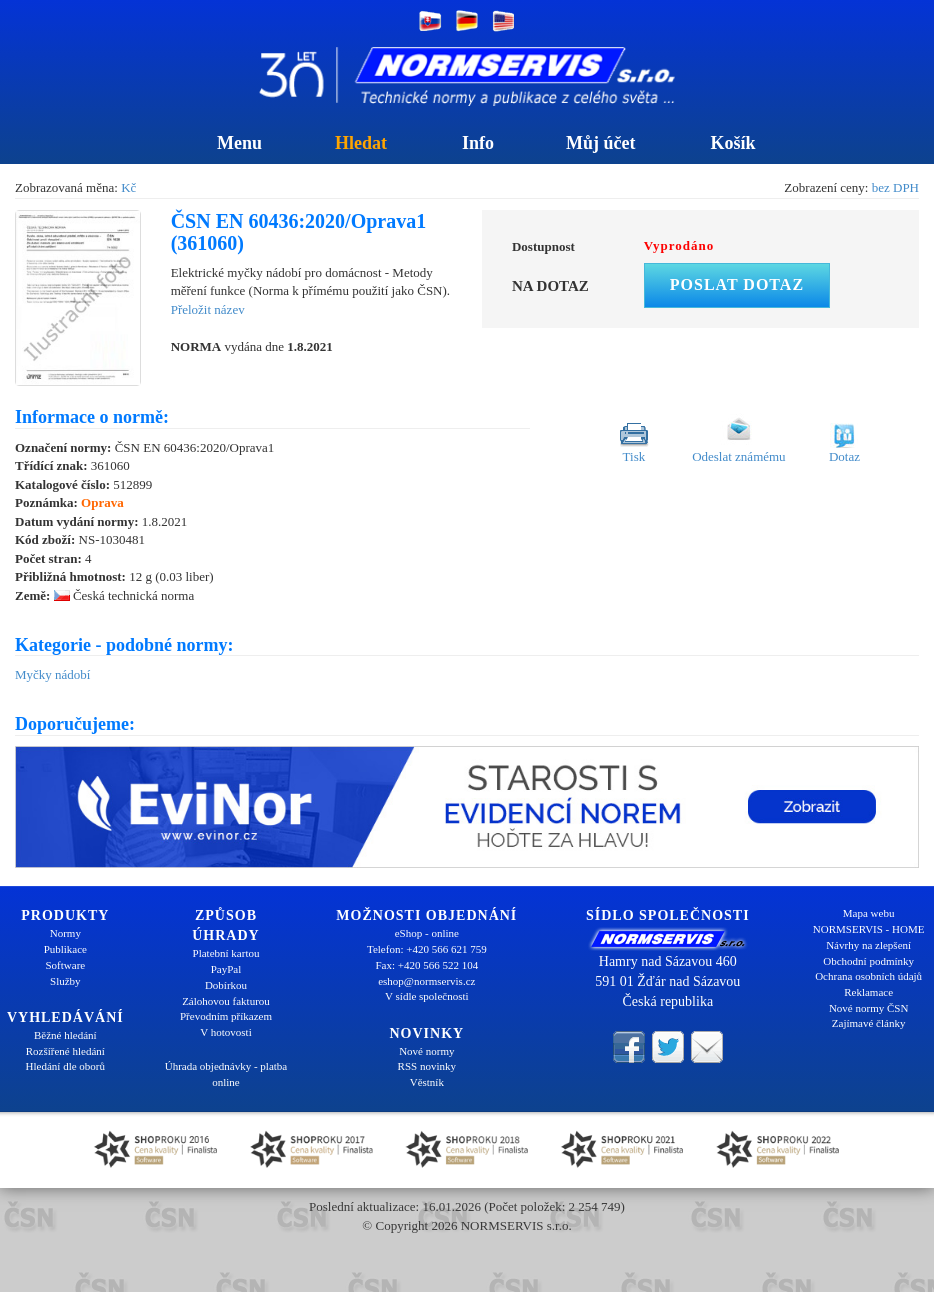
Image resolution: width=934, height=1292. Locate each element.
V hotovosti (225, 1032)
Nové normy (426, 1051)
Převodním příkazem (226, 1016)
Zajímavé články (869, 1023)
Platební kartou (226, 953)
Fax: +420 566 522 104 (426, 965)
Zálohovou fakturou (226, 1001)
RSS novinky (427, 1066)
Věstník (427, 1082)
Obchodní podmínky (868, 961)
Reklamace (868, 992)
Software (65, 965)
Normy (65, 933)
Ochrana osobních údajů (868, 976)
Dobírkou (226, 985)
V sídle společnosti (427, 996)
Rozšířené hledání (65, 1051)
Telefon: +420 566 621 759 (427, 949)
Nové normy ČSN (868, 1008)
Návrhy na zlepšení (868, 945)
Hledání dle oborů (65, 1066)
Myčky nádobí (52, 674)
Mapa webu (869, 913)
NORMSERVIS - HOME (869, 929)
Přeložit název (208, 309)
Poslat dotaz (737, 284)
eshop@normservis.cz (426, 981)
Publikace (65, 949)
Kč (128, 187)
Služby (65, 981)
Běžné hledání (65, 1035)
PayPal (226, 969)
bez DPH (895, 187)
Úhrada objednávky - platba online (226, 1074)
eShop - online (427, 933)
